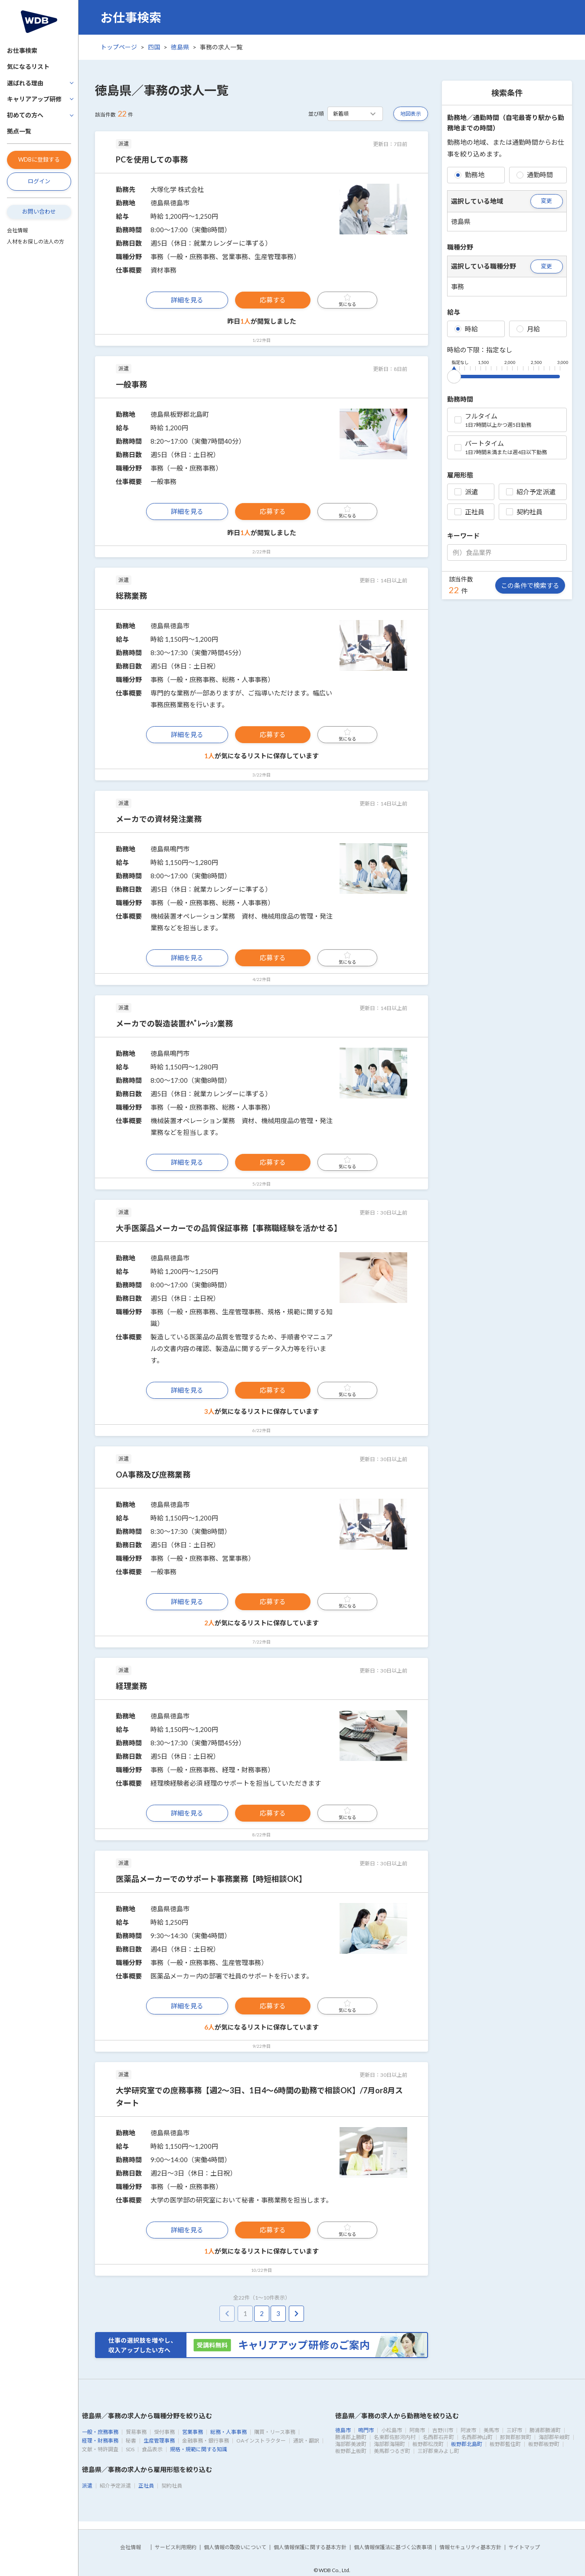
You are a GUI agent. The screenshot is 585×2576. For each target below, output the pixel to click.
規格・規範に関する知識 (198, 2449)
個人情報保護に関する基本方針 (310, 2547)
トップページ (119, 47)
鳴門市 (366, 2430)
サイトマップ (524, 2547)
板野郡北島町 (466, 2444)
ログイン (39, 181)
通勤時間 (534, 175)
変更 (546, 200)
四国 (154, 47)
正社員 (469, 512)
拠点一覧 (19, 131)
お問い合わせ (39, 211)
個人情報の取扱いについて (235, 2547)
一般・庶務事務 (100, 2432)
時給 (466, 329)
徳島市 (343, 2430)
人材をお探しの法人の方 (35, 241)
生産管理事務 (159, 2440)
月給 (528, 329)
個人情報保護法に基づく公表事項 (393, 2547)
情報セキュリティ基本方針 (470, 2547)
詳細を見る (187, 300)
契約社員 (524, 512)
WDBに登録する (39, 159)
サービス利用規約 (175, 2547)
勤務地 (469, 175)
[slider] (454, 374)
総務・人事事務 (228, 2432)
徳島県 (180, 47)
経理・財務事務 (100, 2440)
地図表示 (410, 113)
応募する (273, 300)
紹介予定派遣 (531, 492)
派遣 (466, 492)
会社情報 (17, 230)
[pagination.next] (296, 2314)
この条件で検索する (530, 585)
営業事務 (192, 2432)
